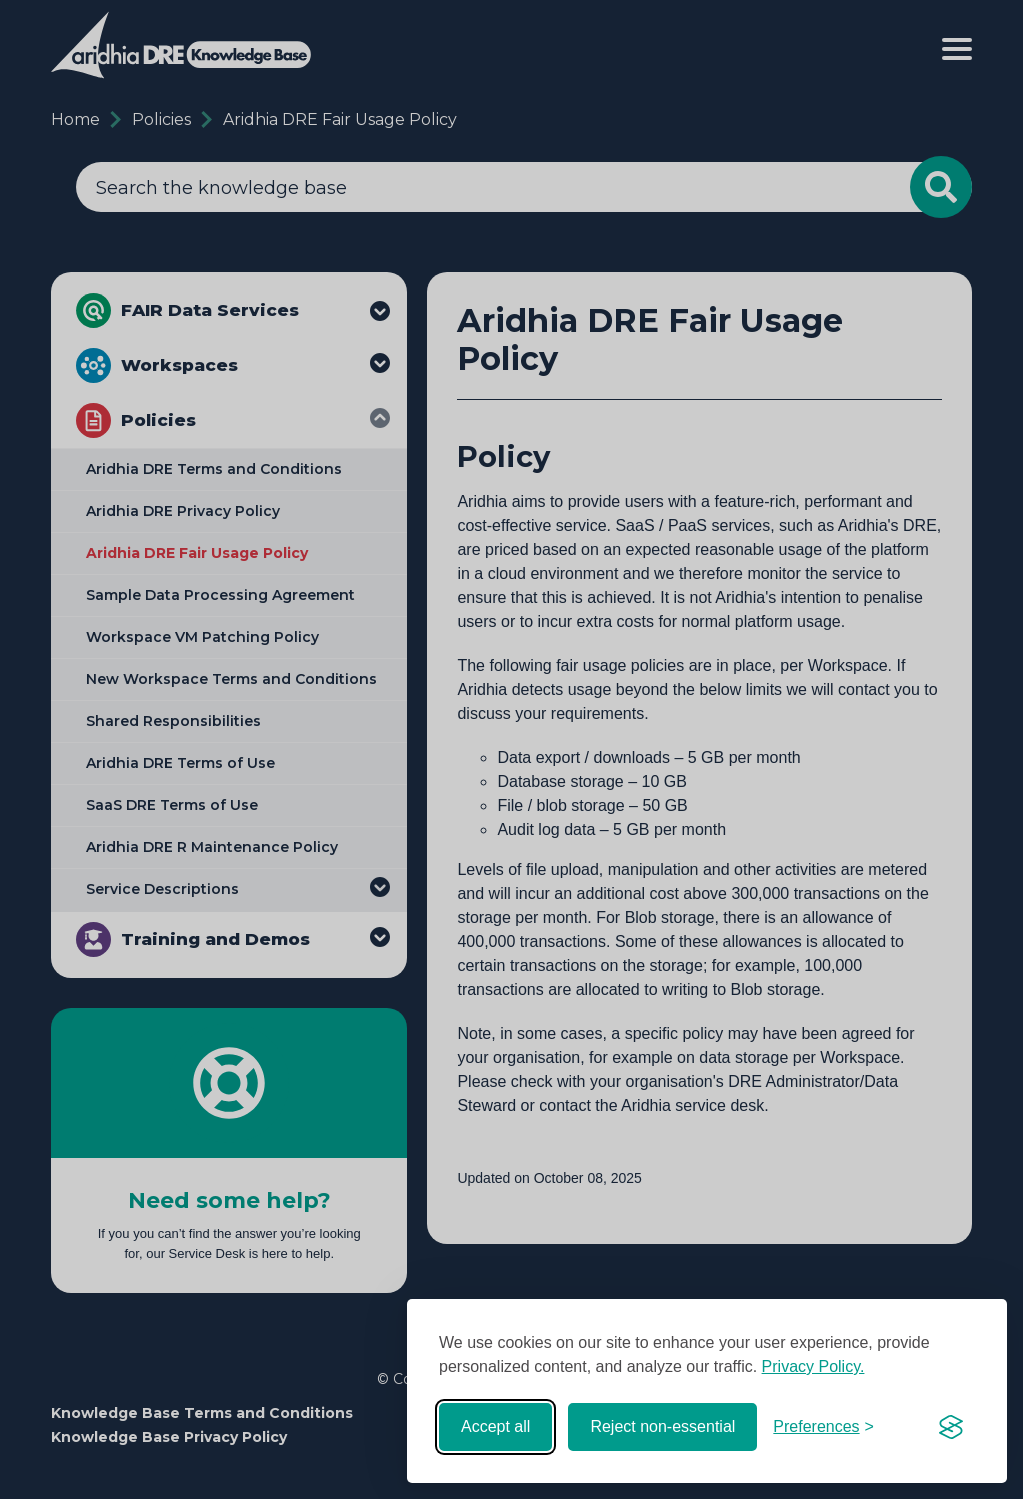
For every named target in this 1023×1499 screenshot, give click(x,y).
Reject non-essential (662, 1426)
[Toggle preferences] (823, 1427)
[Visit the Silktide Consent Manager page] (951, 1427)
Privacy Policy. (813, 1366)
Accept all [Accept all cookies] (495, 1426)
